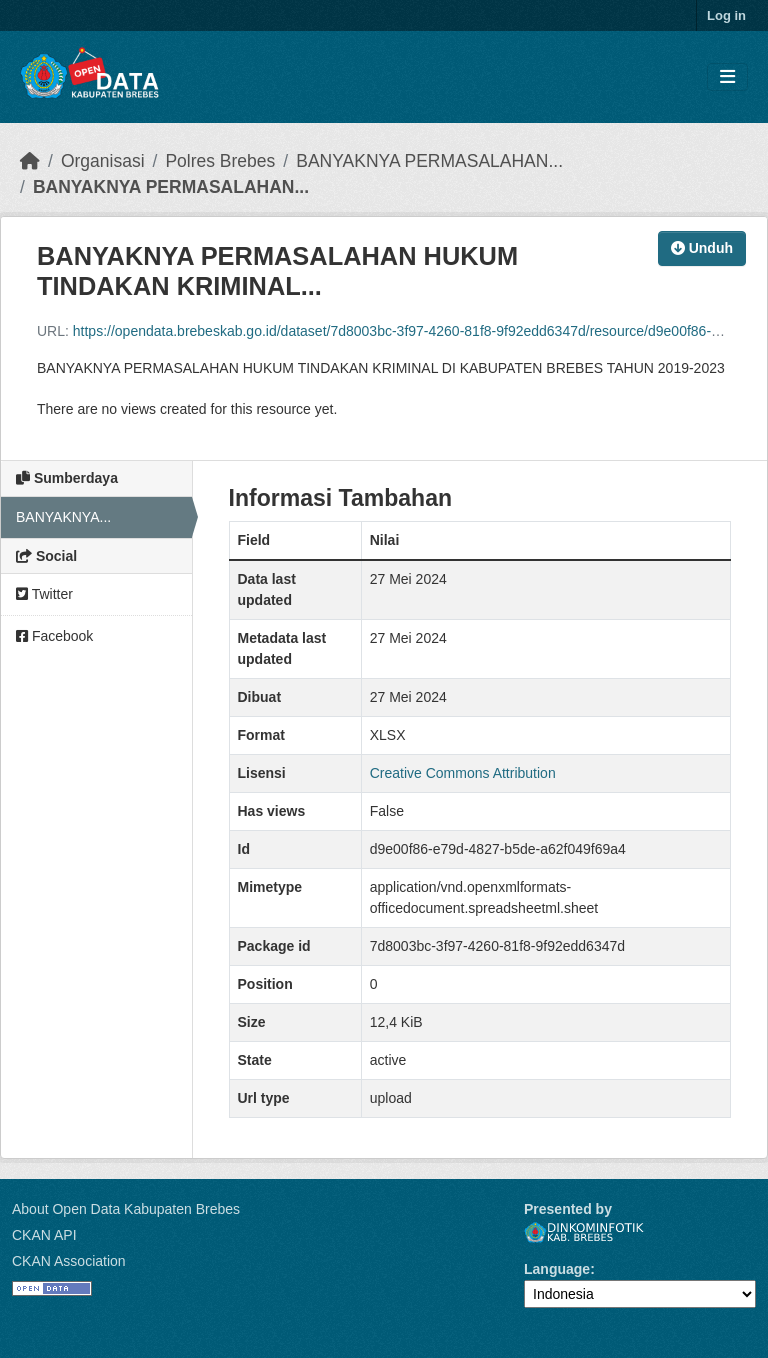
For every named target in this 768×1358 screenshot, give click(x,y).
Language (557, 1269)
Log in (726, 15)
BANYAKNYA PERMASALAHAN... (429, 161)
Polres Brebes (220, 161)
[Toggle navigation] (727, 77)
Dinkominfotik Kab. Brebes (584, 1232)
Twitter (44, 594)
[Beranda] (30, 161)
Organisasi (103, 161)
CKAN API (44, 1235)
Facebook (54, 636)
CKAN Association (69, 1261)
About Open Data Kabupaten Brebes (126, 1209)
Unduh (702, 248)
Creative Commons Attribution (463, 773)
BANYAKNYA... (63, 517)
